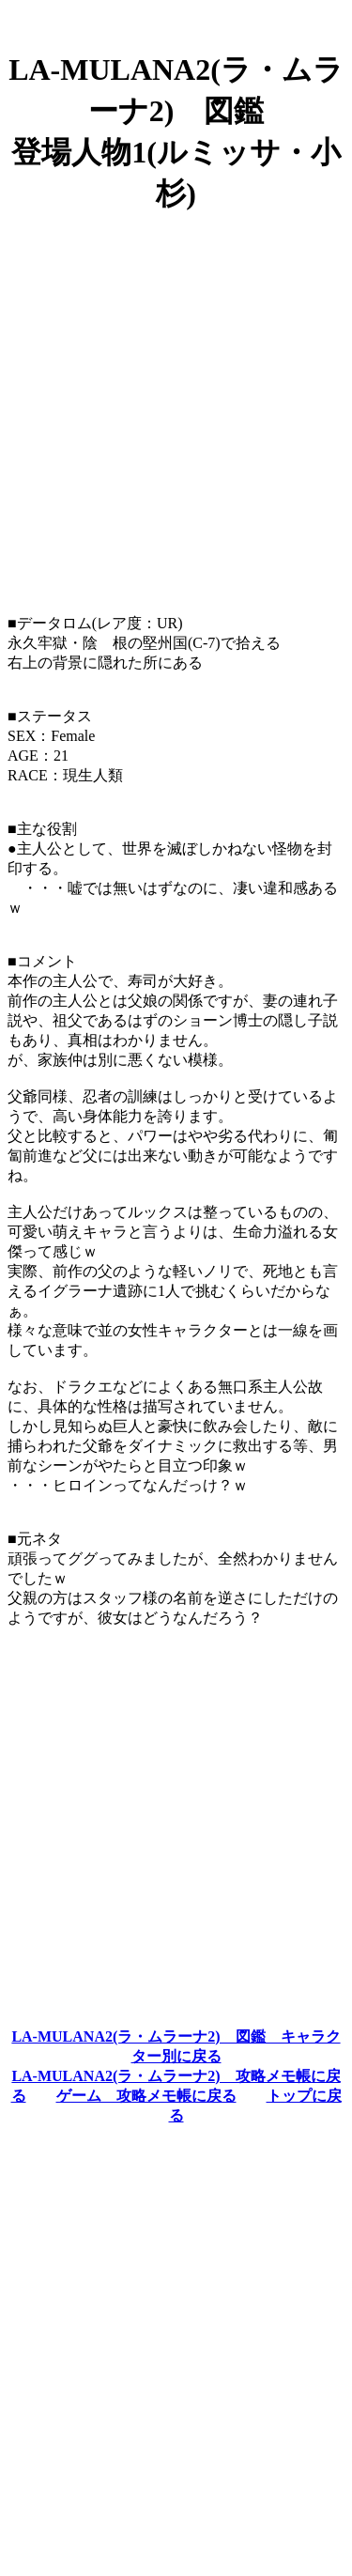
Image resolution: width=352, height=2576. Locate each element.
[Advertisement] (176, 406)
